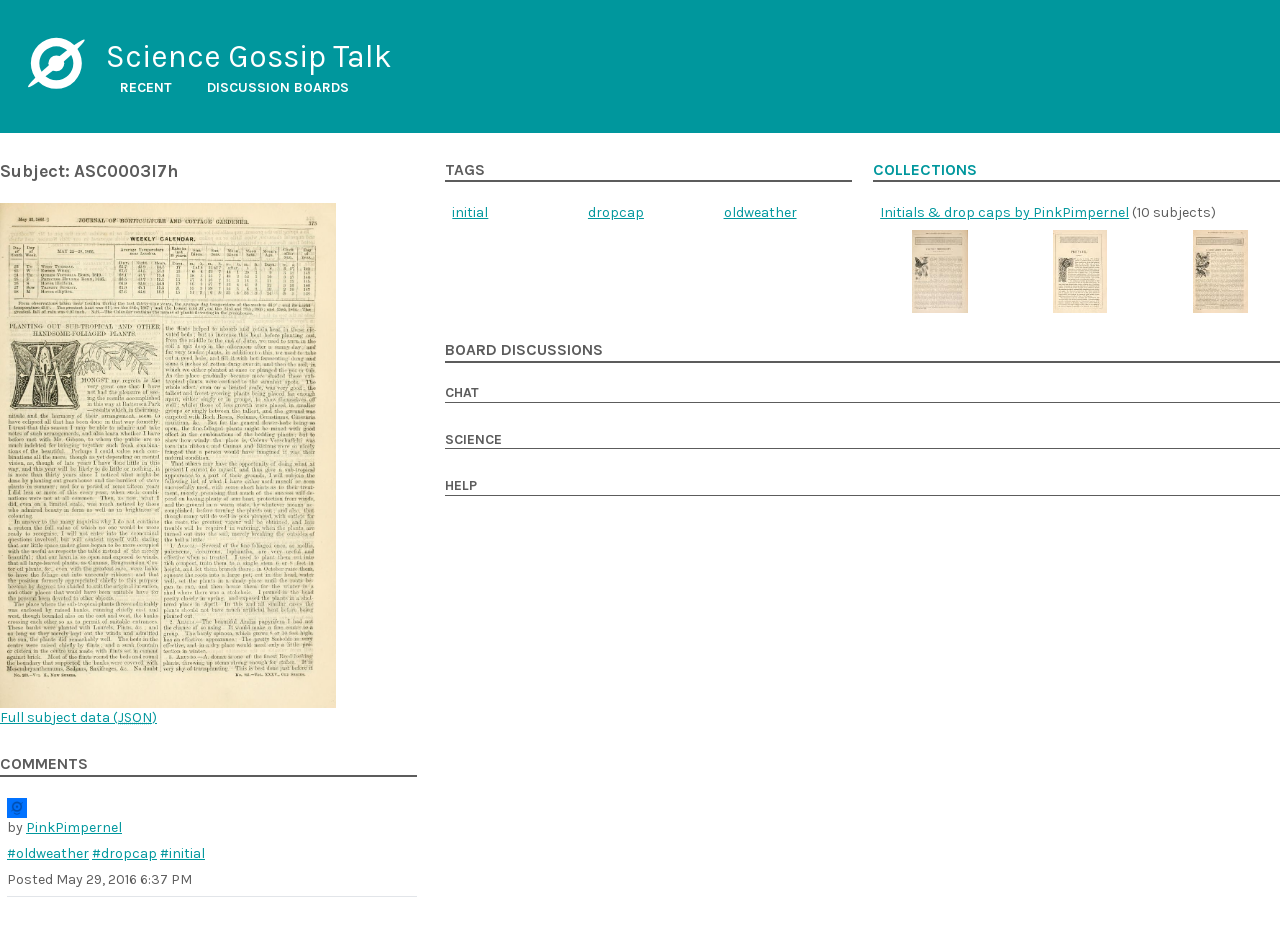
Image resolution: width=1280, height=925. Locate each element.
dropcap (616, 212)
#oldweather (48, 853)
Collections (925, 170)
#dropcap (124, 853)
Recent (146, 87)
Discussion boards (278, 87)
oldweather (760, 212)
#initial (182, 853)
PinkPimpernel (74, 827)
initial (470, 212)
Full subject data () (78, 717)
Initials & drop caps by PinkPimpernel (1004, 212)
